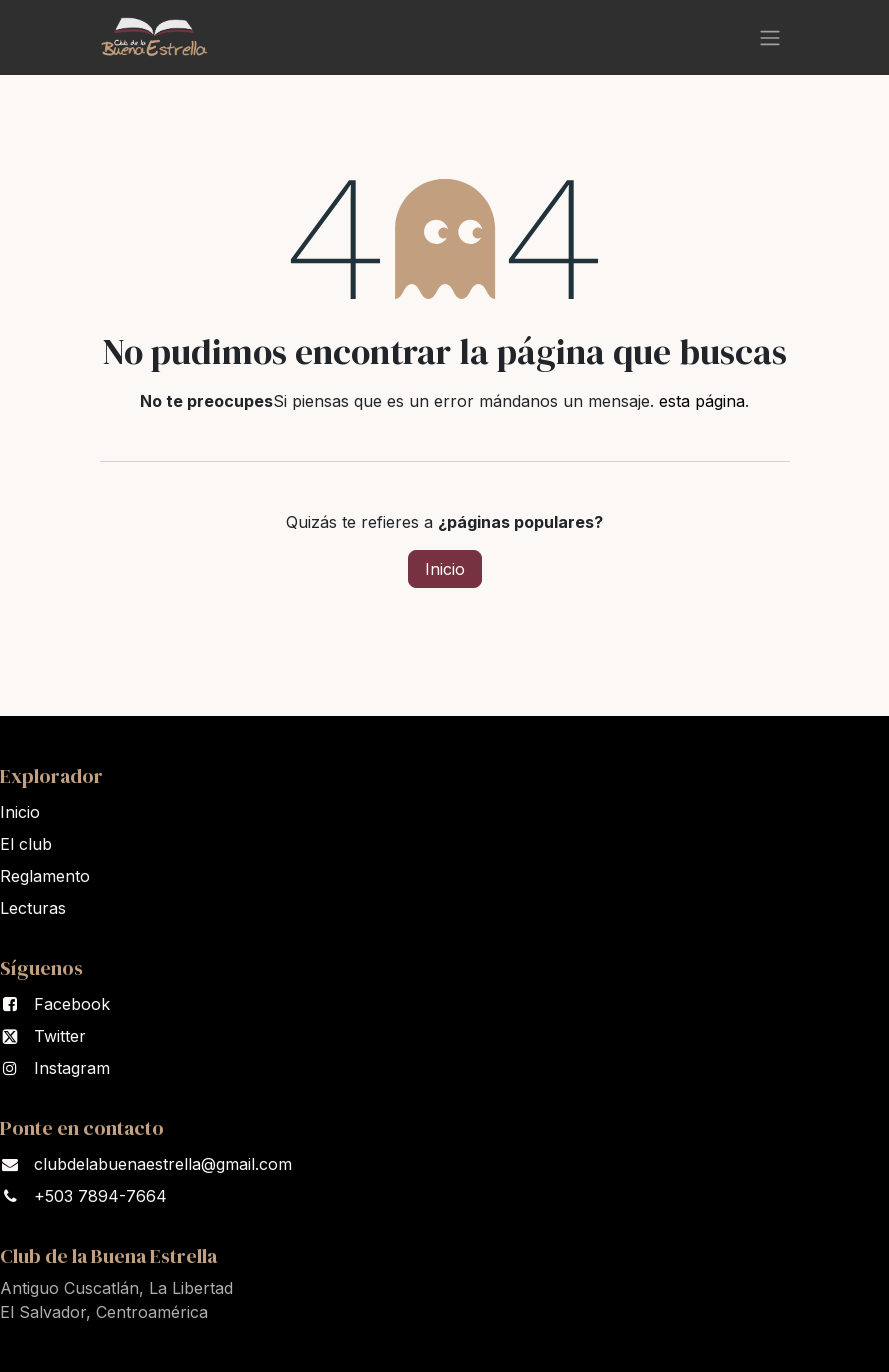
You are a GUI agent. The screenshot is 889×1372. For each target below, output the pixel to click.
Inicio (445, 569)
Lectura (33, 908)
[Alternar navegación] (770, 37)
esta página (702, 401)
